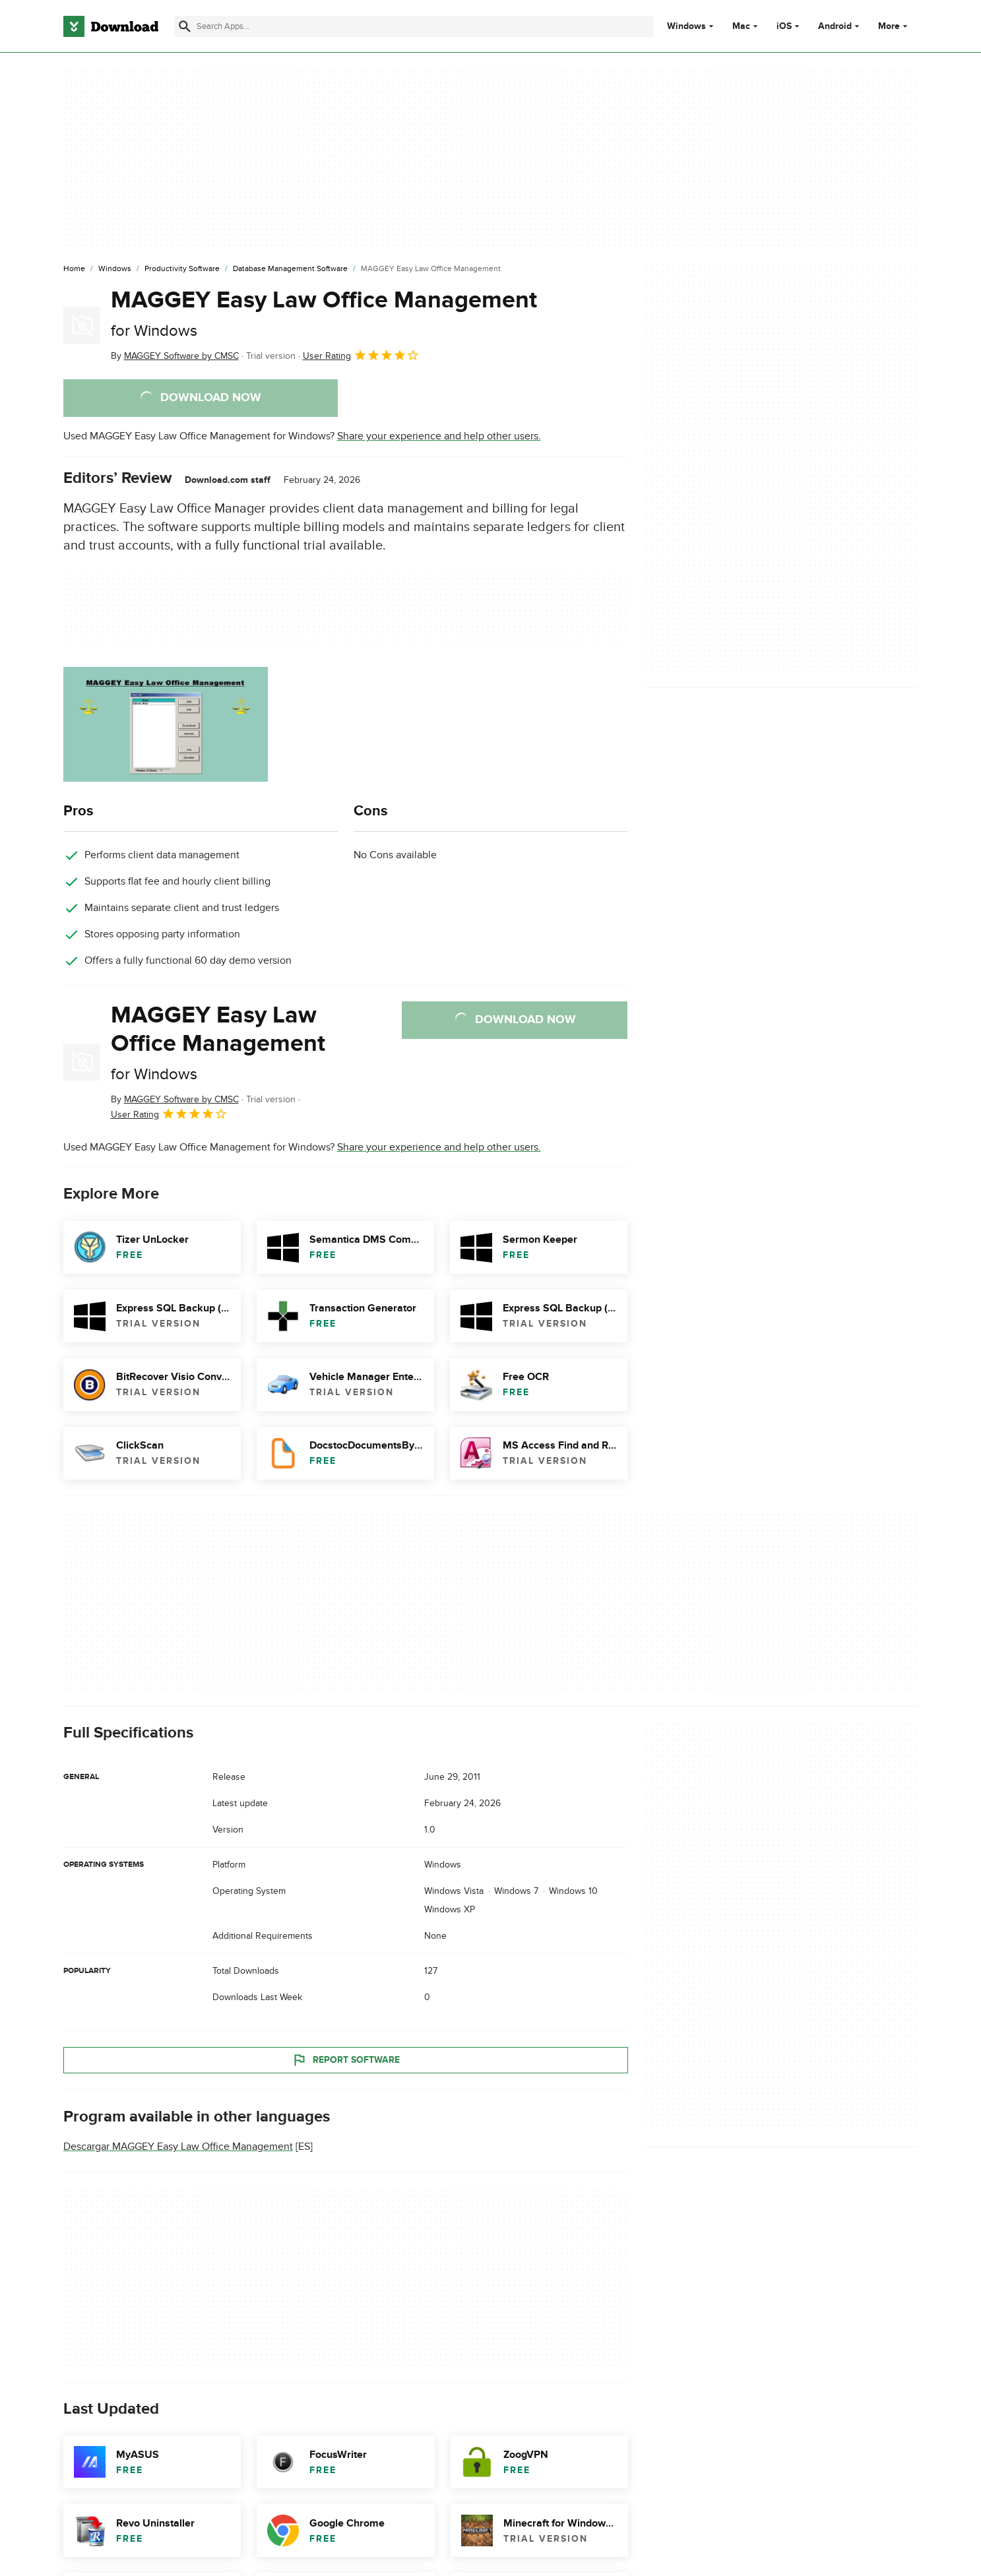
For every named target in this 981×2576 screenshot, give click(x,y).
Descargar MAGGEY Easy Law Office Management (178, 2146)
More (894, 26)
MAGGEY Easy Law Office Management (324, 313)
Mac (741, 26)
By (175, 355)
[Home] (74, 269)
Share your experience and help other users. (439, 436)
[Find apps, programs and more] (414, 26)
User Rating (361, 354)
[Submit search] (184, 26)
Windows (686, 26)
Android (835, 26)
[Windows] (114, 269)
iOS (784, 26)
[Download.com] (110, 26)
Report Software (346, 2059)
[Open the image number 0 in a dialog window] (165, 724)
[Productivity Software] (182, 269)
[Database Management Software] (290, 269)
